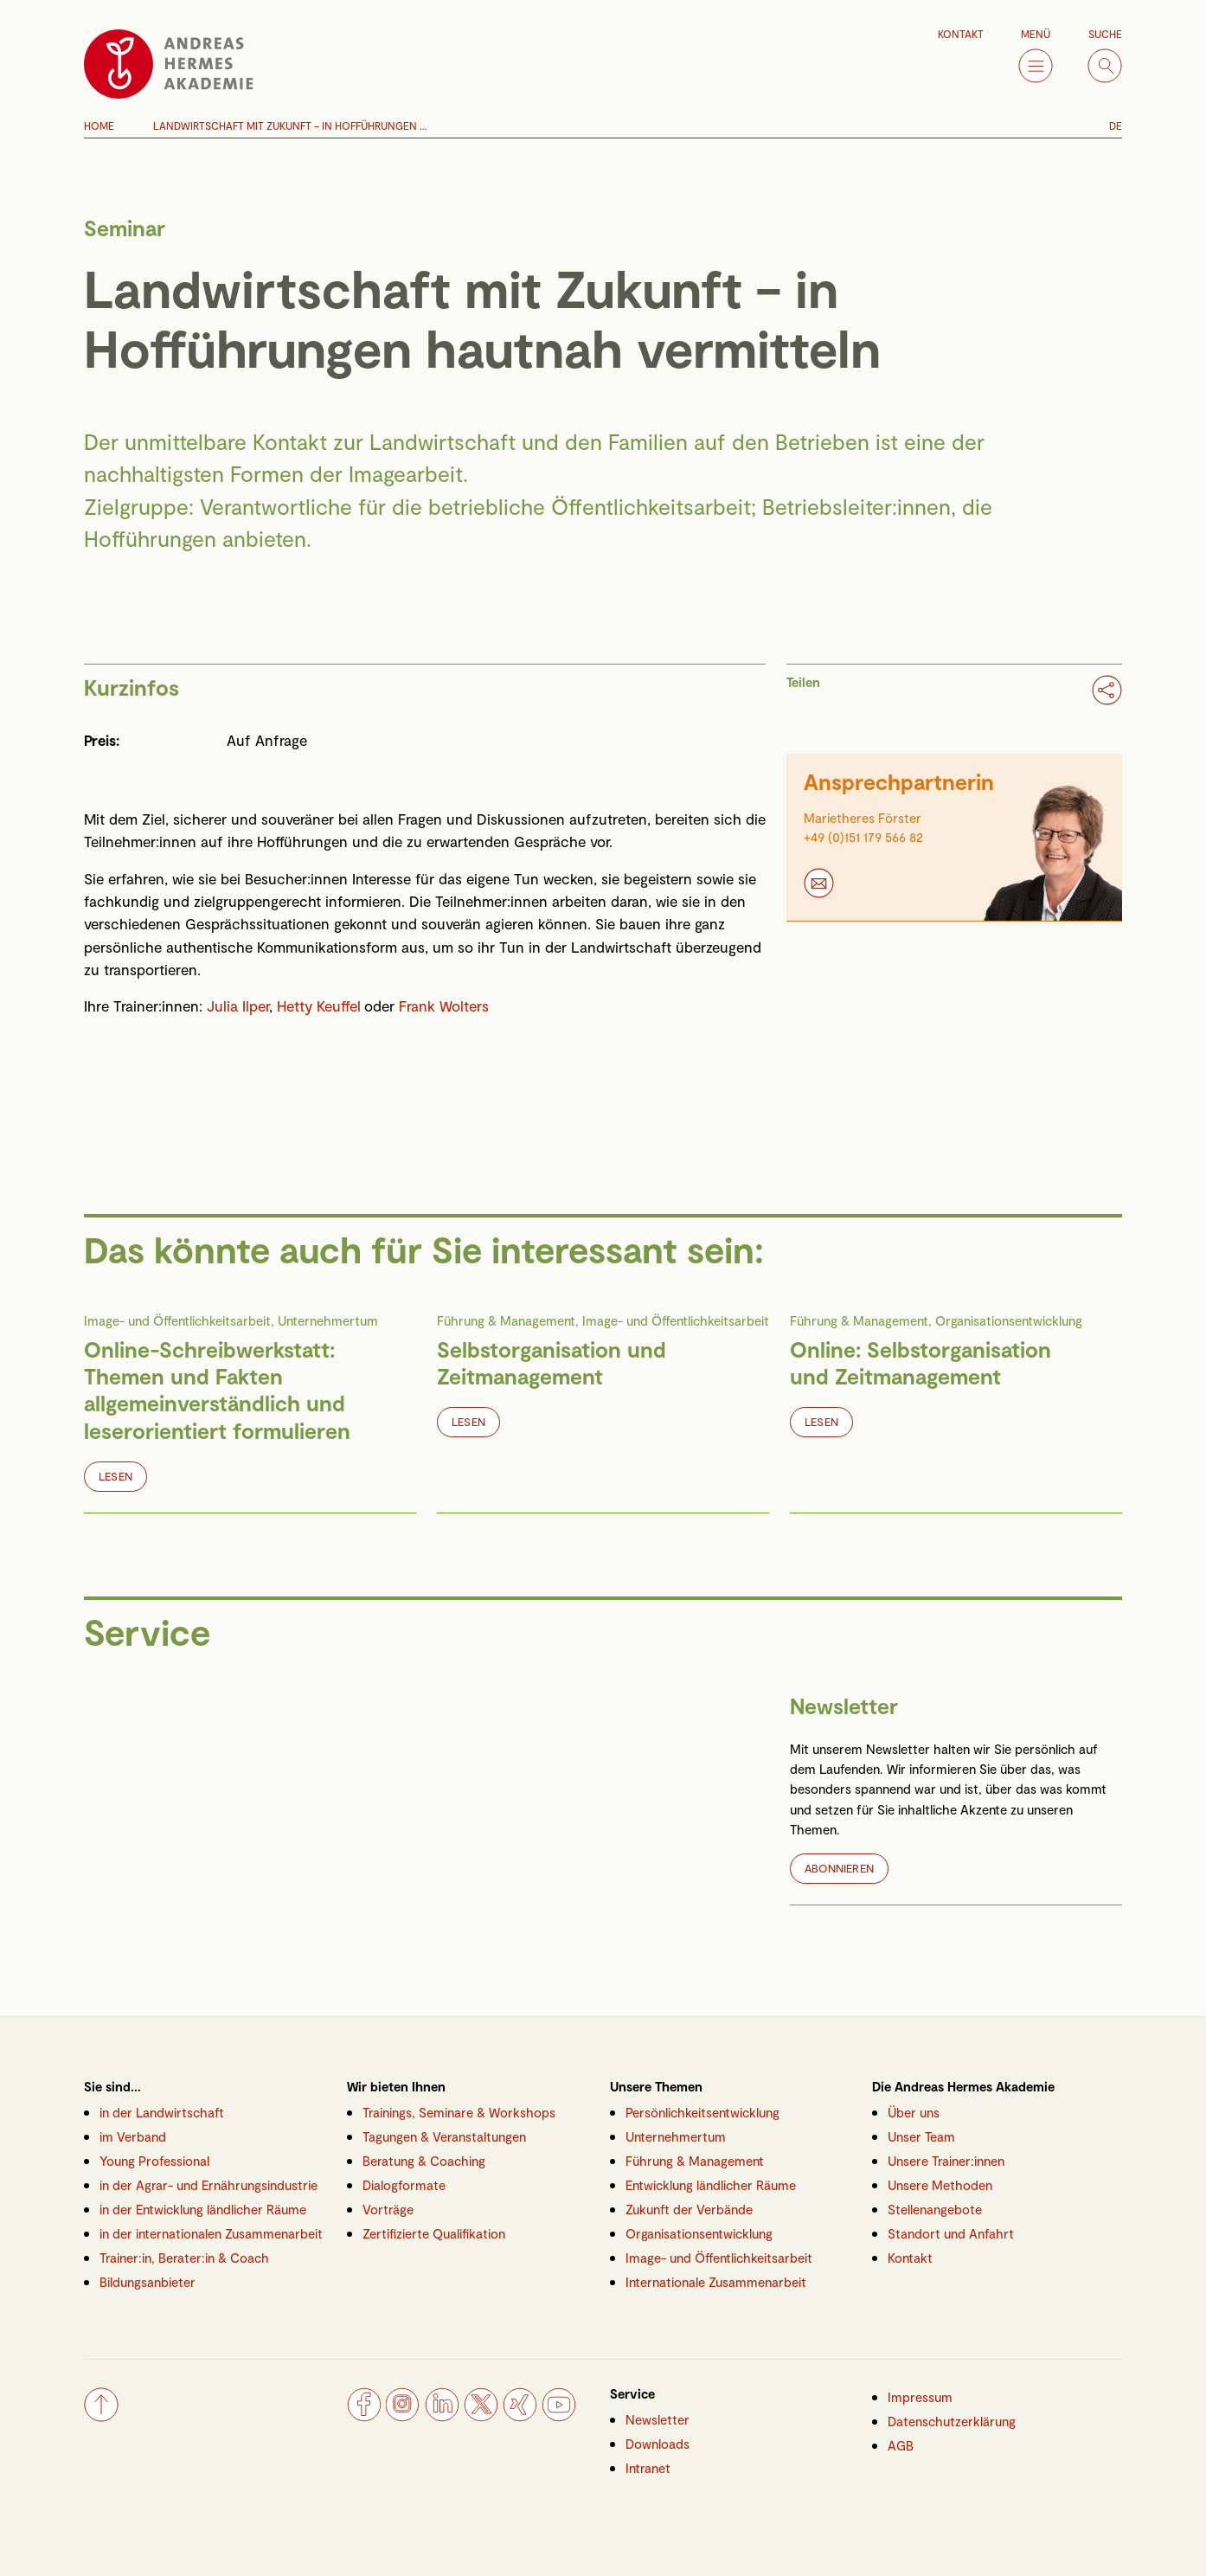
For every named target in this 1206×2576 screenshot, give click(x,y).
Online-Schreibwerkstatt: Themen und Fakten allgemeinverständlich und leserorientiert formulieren (217, 1389)
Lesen (115, 1476)
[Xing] (520, 2416)
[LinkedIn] (442, 2416)
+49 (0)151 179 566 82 (863, 837)
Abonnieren (839, 1868)
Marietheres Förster (862, 817)
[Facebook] (364, 2416)
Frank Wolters (444, 1005)
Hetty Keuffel (320, 1005)
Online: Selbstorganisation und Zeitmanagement (920, 1362)
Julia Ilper (238, 1005)
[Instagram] (403, 2416)
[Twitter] (481, 2416)
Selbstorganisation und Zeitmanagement (551, 1362)
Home (99, 125)
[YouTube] (559, 2416)
